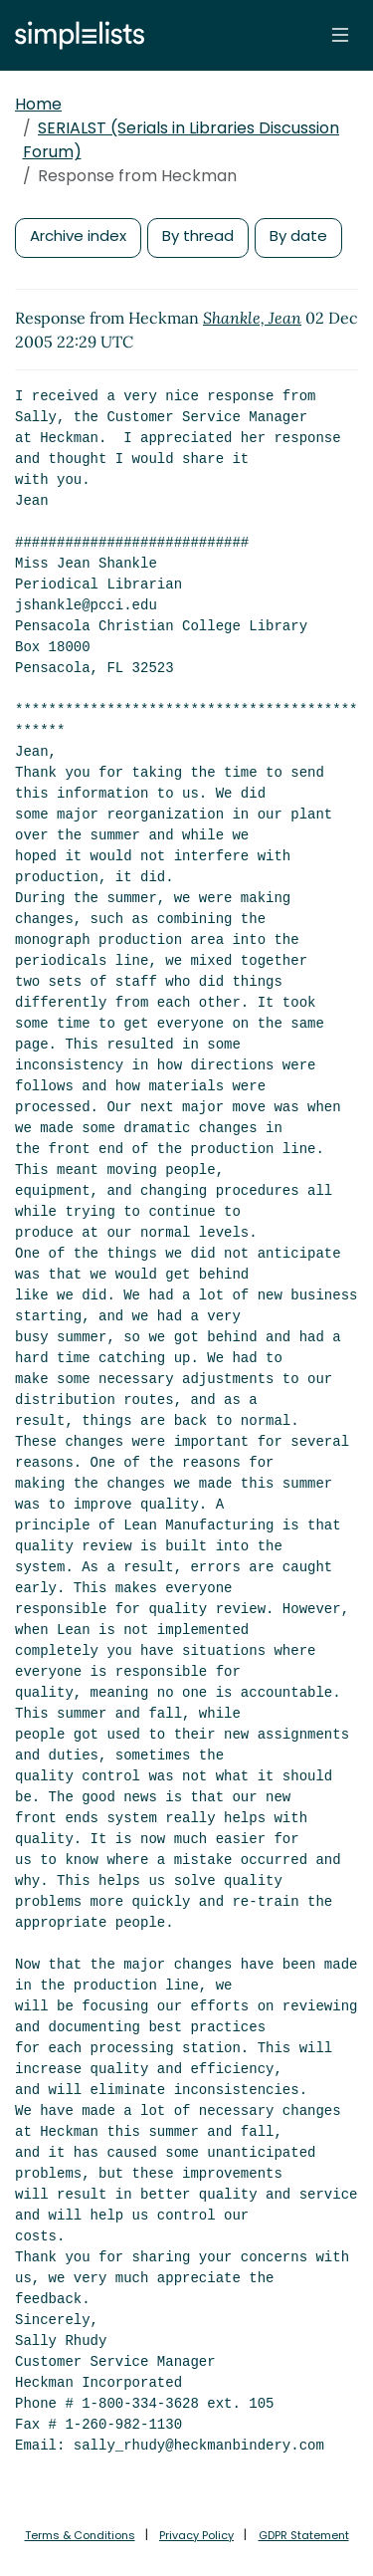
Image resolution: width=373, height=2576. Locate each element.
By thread (198, 235)
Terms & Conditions (80, 2535)
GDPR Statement (304, 2535)
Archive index (78, 235)
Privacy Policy (196, 2535)
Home (38, 104)
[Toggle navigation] (340, 35)
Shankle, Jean (252, 318)
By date (298, 235)
